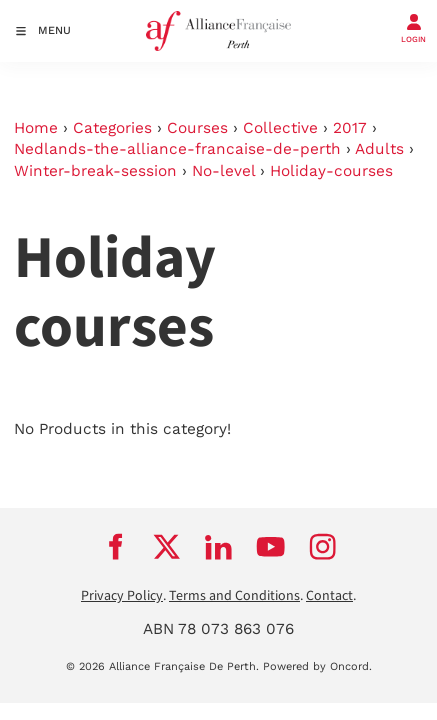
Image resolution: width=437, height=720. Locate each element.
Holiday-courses (331, 171)
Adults (379, 149)
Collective (280, 128)
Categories (112, 128)
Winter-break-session (95, 171)
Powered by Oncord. (317, 666)
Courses (197, 128)
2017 (350, 128)
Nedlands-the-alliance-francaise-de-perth (177, 149)
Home (36, 128)
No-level (223, 171)
